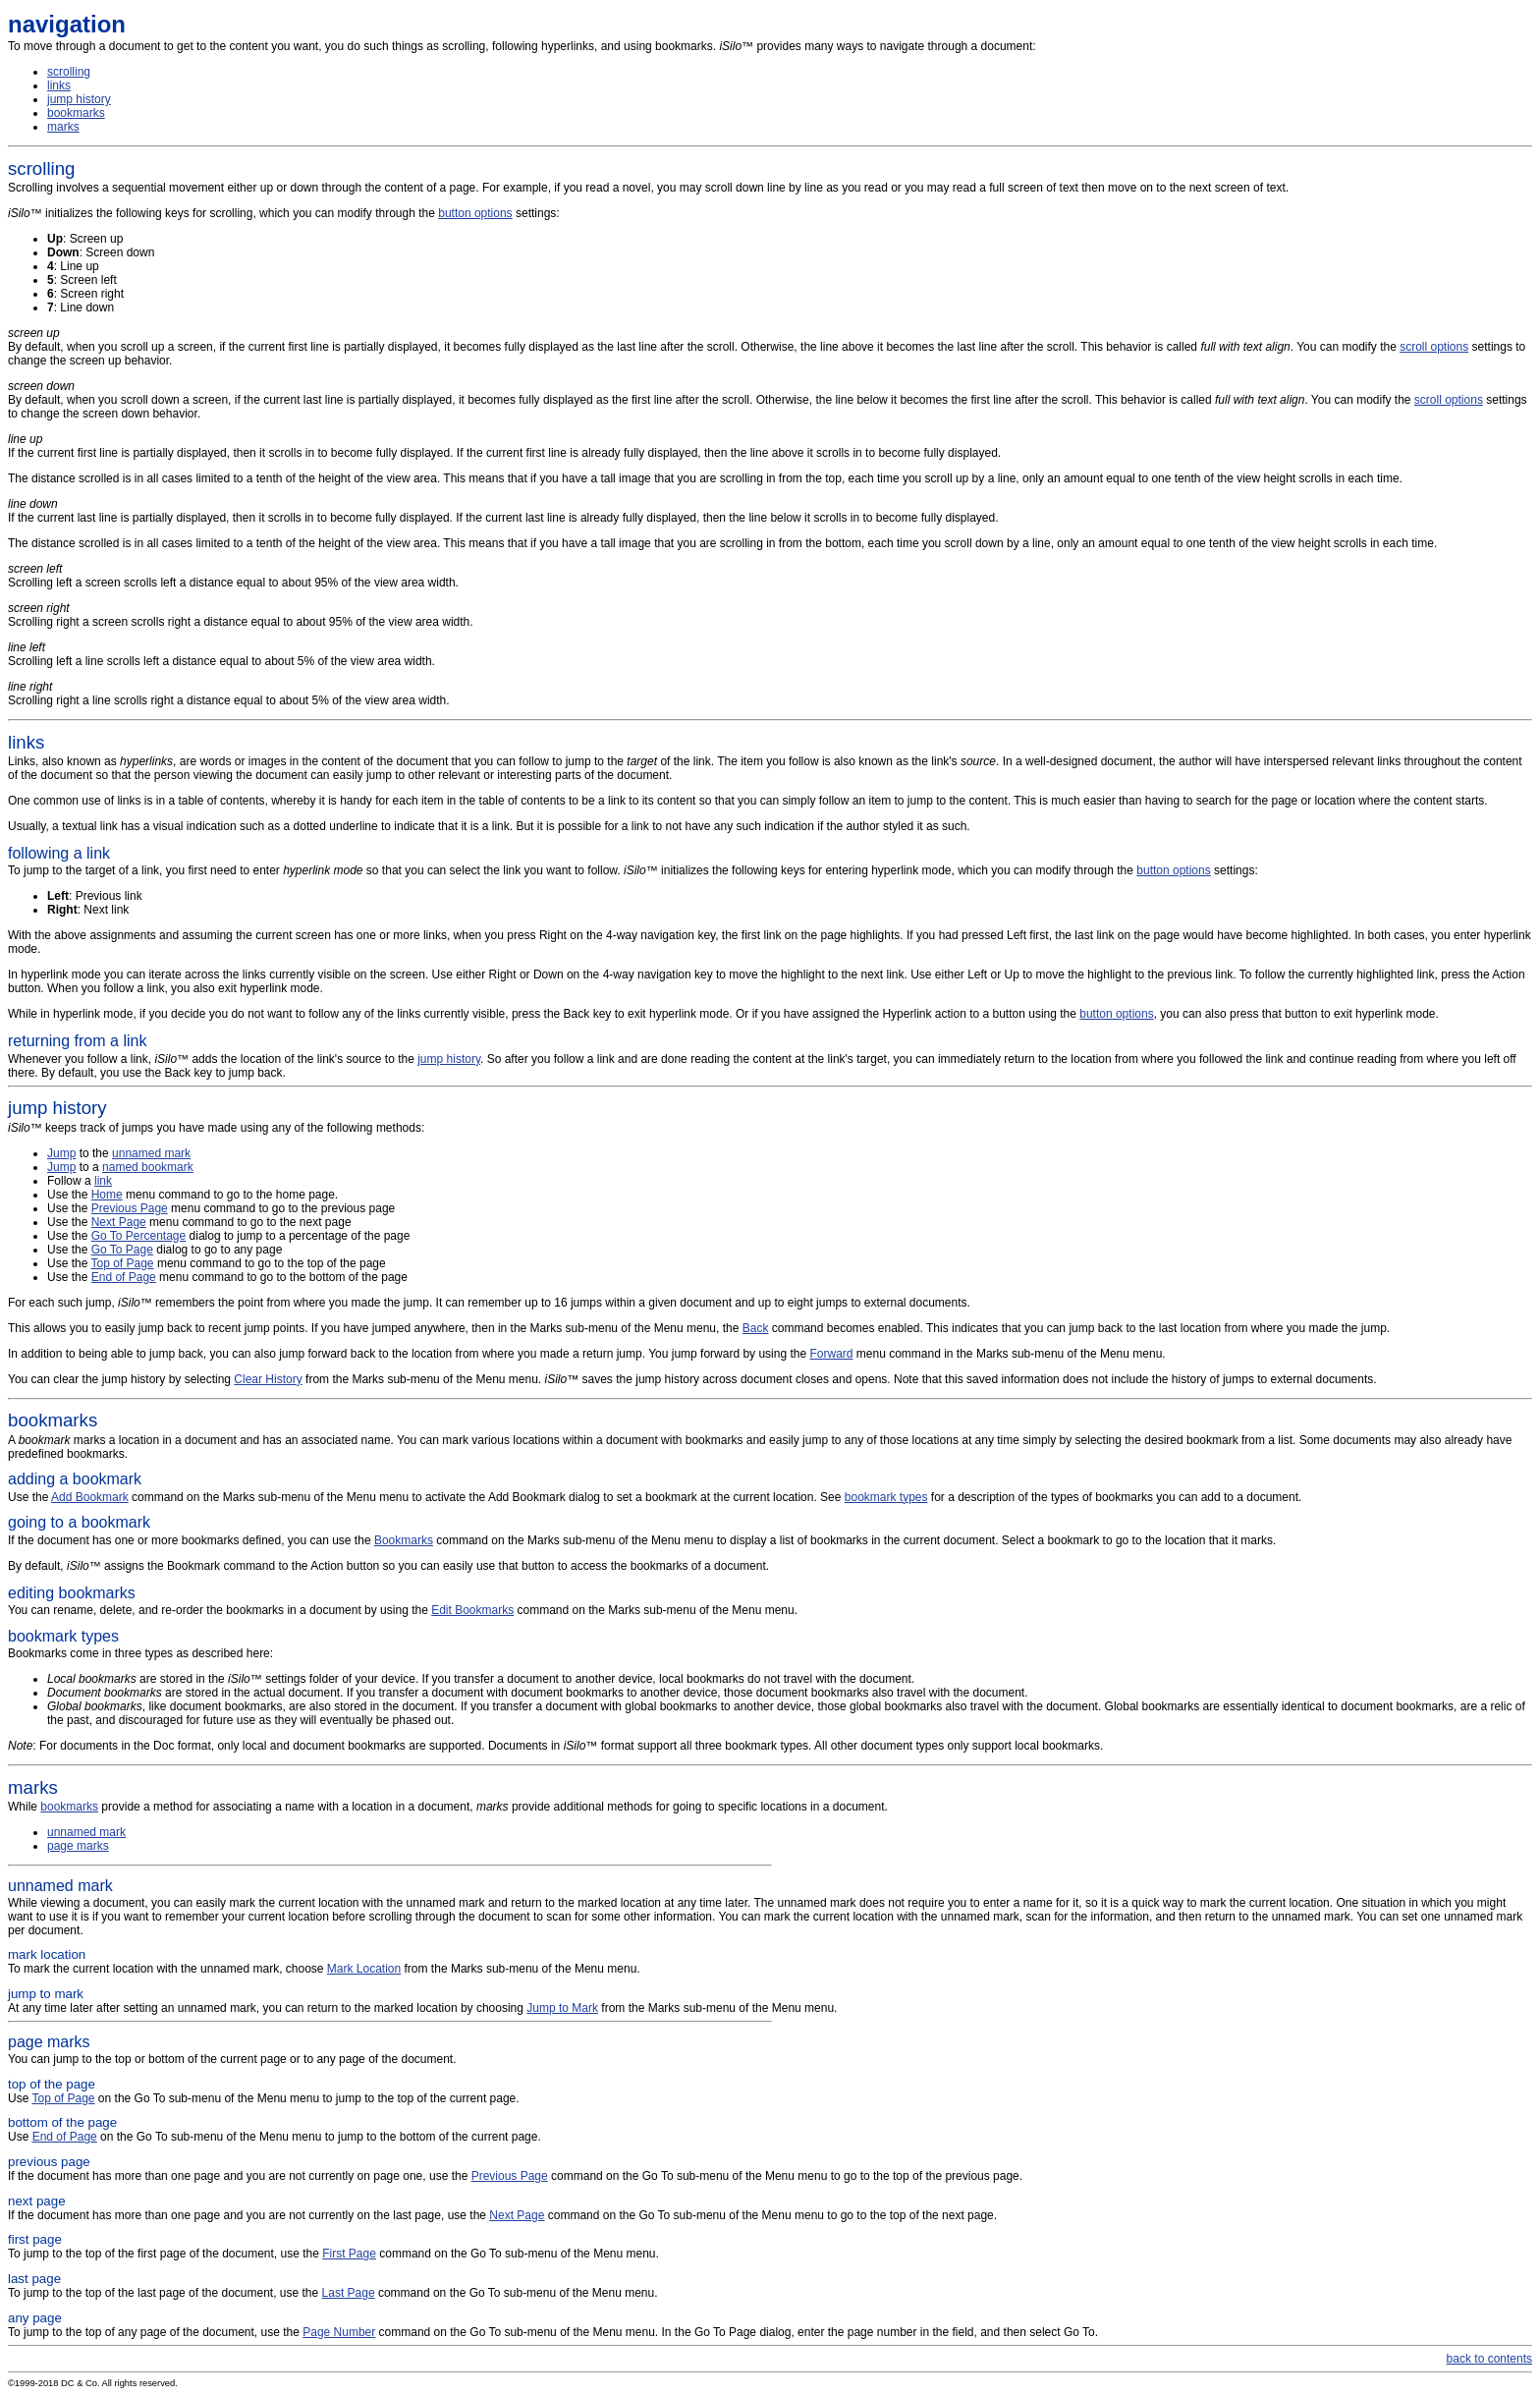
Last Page (348, 2293)
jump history (79, 99)
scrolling (68, 72)
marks (63, 127)
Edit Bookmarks (472, 1610)
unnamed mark (151, 1153)
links (59, 85)
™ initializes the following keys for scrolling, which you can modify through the (223, 213)
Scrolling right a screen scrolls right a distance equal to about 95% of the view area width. (240, 615)
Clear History (268, 1379)
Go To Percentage (139, 1236)
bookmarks (76, 113)
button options (475, 213)
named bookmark (147, 1167)
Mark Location (364, 1969)
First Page (349, 2253)
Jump (61, 1153)
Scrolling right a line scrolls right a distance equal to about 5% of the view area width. (229, 693)
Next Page (118, 1222)
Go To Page (122, 1249)
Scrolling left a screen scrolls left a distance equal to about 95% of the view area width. (233, 575)
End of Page (123, 1277)
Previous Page (129, 1208)
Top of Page (121, 1263)
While (770, 1795)
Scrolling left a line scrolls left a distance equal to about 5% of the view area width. (221, 654)
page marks (78, 1846)
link (103, 1181)
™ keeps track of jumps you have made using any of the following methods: (770, 1115)
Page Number (338, 2332)
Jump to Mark (562, 2008)
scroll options (1434, 347)
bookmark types (886, 1497)
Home (107, 1194)
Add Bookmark (90, 1497)
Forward (830, 1354)
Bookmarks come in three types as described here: (770, 1697)
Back (755, 1328)
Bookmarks (403, 1540)
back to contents (1489, 2359)
